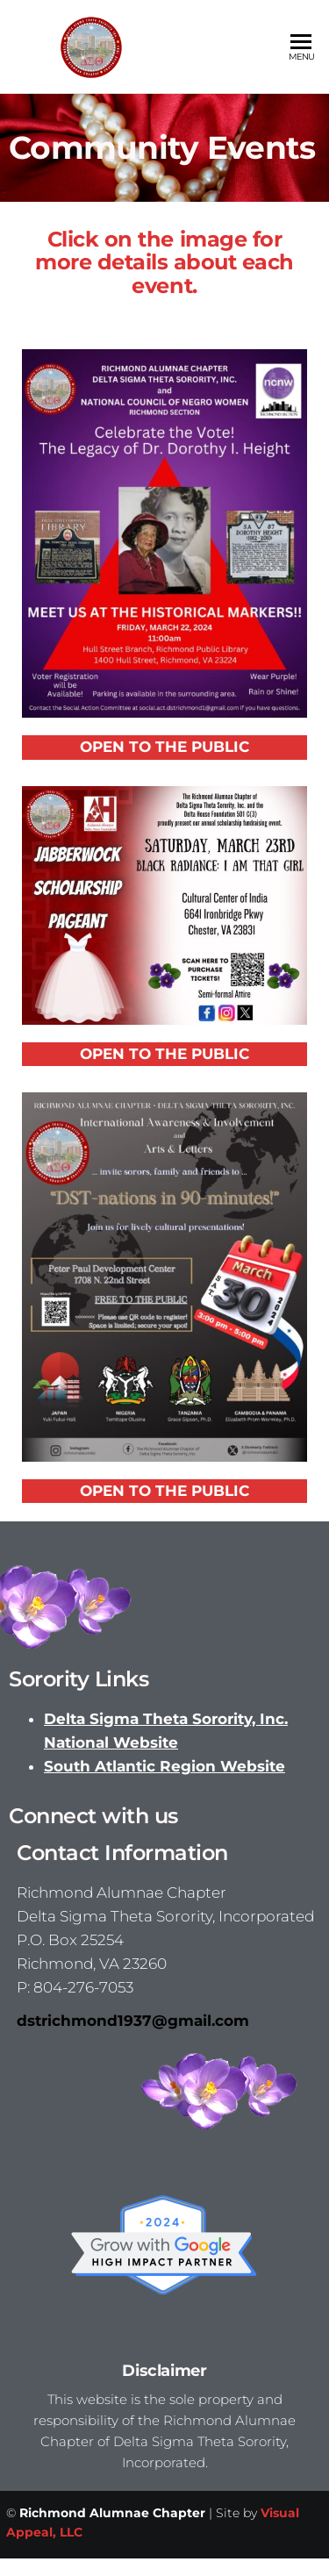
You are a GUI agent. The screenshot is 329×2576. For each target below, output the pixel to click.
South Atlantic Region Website (164, 1766)
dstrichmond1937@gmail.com (133, 2020)
